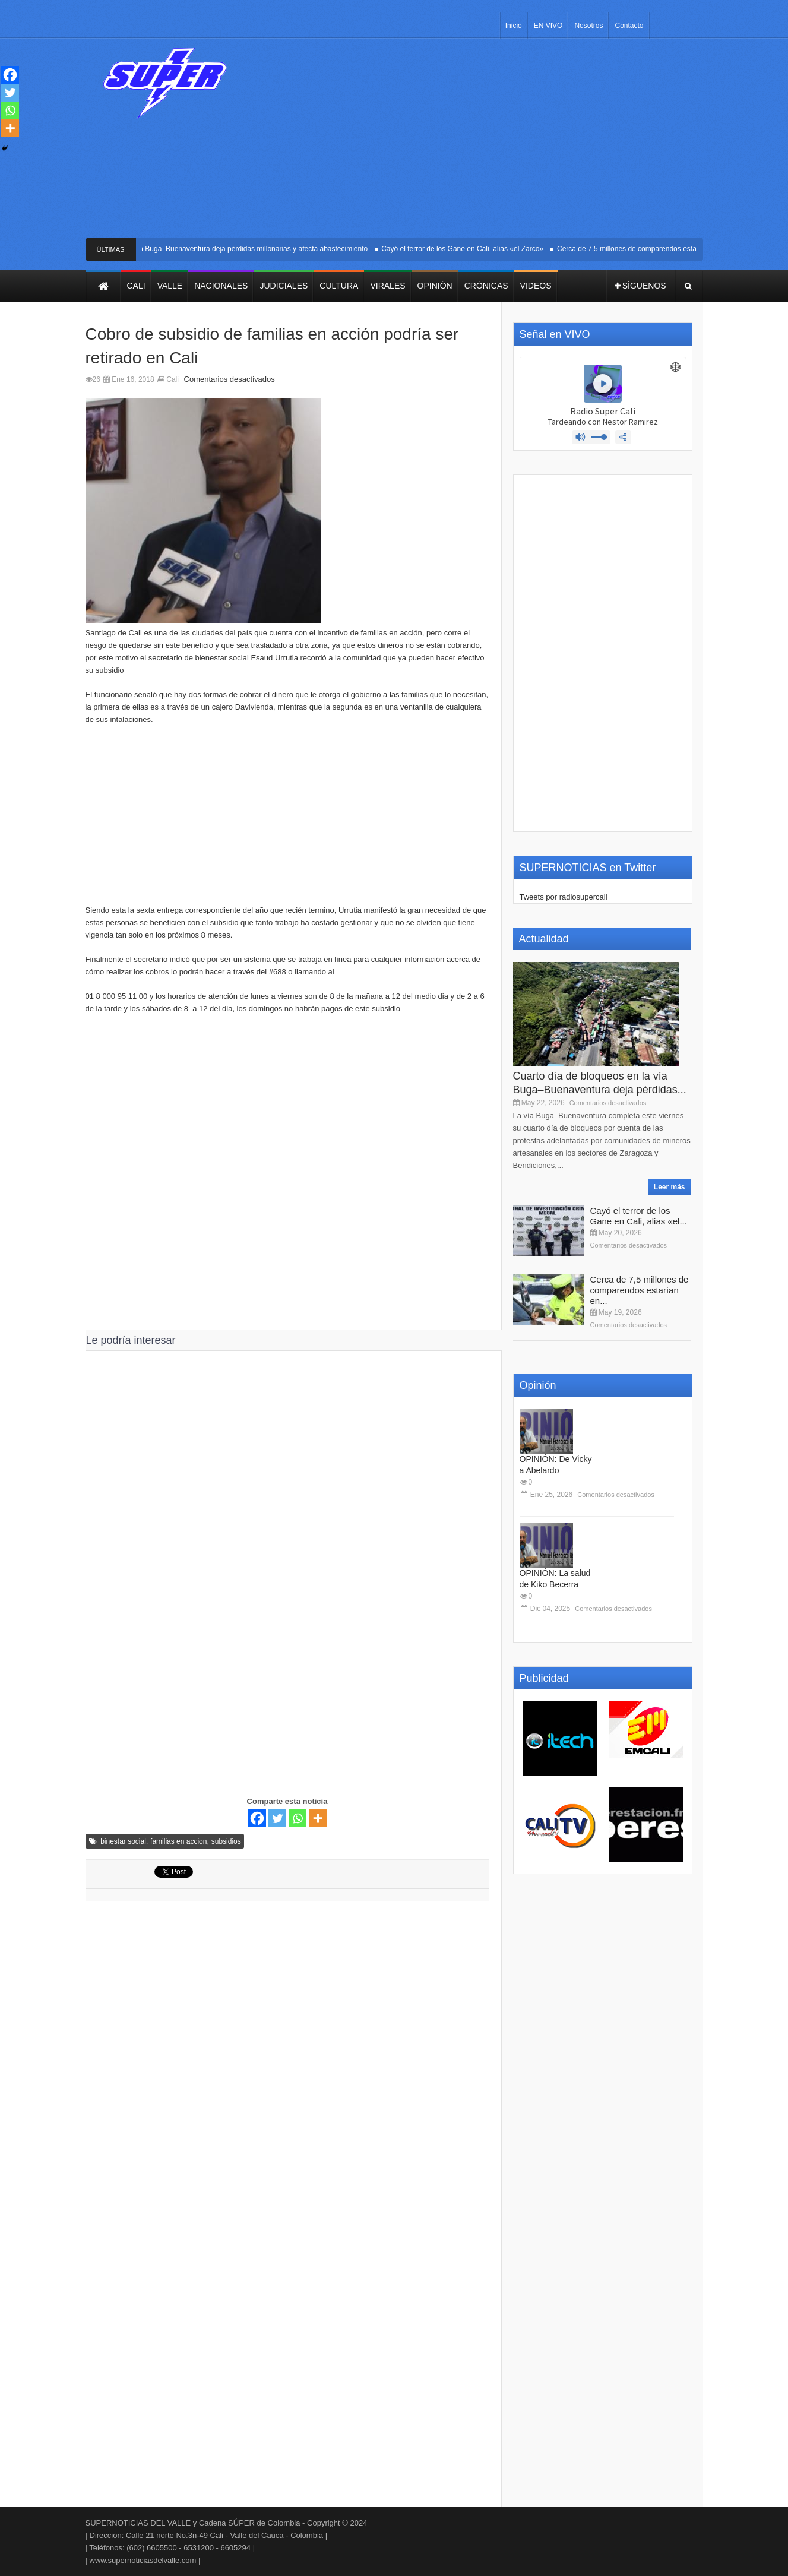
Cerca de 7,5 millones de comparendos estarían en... (639, 1290)
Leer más (669, 1187)
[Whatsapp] (297, 1818)
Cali (172, 379)
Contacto (629, 25)
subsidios (226, 1841)
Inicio (513, 25)
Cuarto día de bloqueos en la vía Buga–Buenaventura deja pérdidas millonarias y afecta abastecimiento (212, 249)
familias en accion (178, 1841)
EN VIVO (548, 25)
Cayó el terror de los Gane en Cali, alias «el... (638, 1215)
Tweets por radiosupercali (563, 897)
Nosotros (588, 25)
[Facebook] (257, 1818)
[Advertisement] (482, 142)
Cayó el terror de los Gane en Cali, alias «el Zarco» (470, 249)
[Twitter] (277, 1818)
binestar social (123, 1841)
